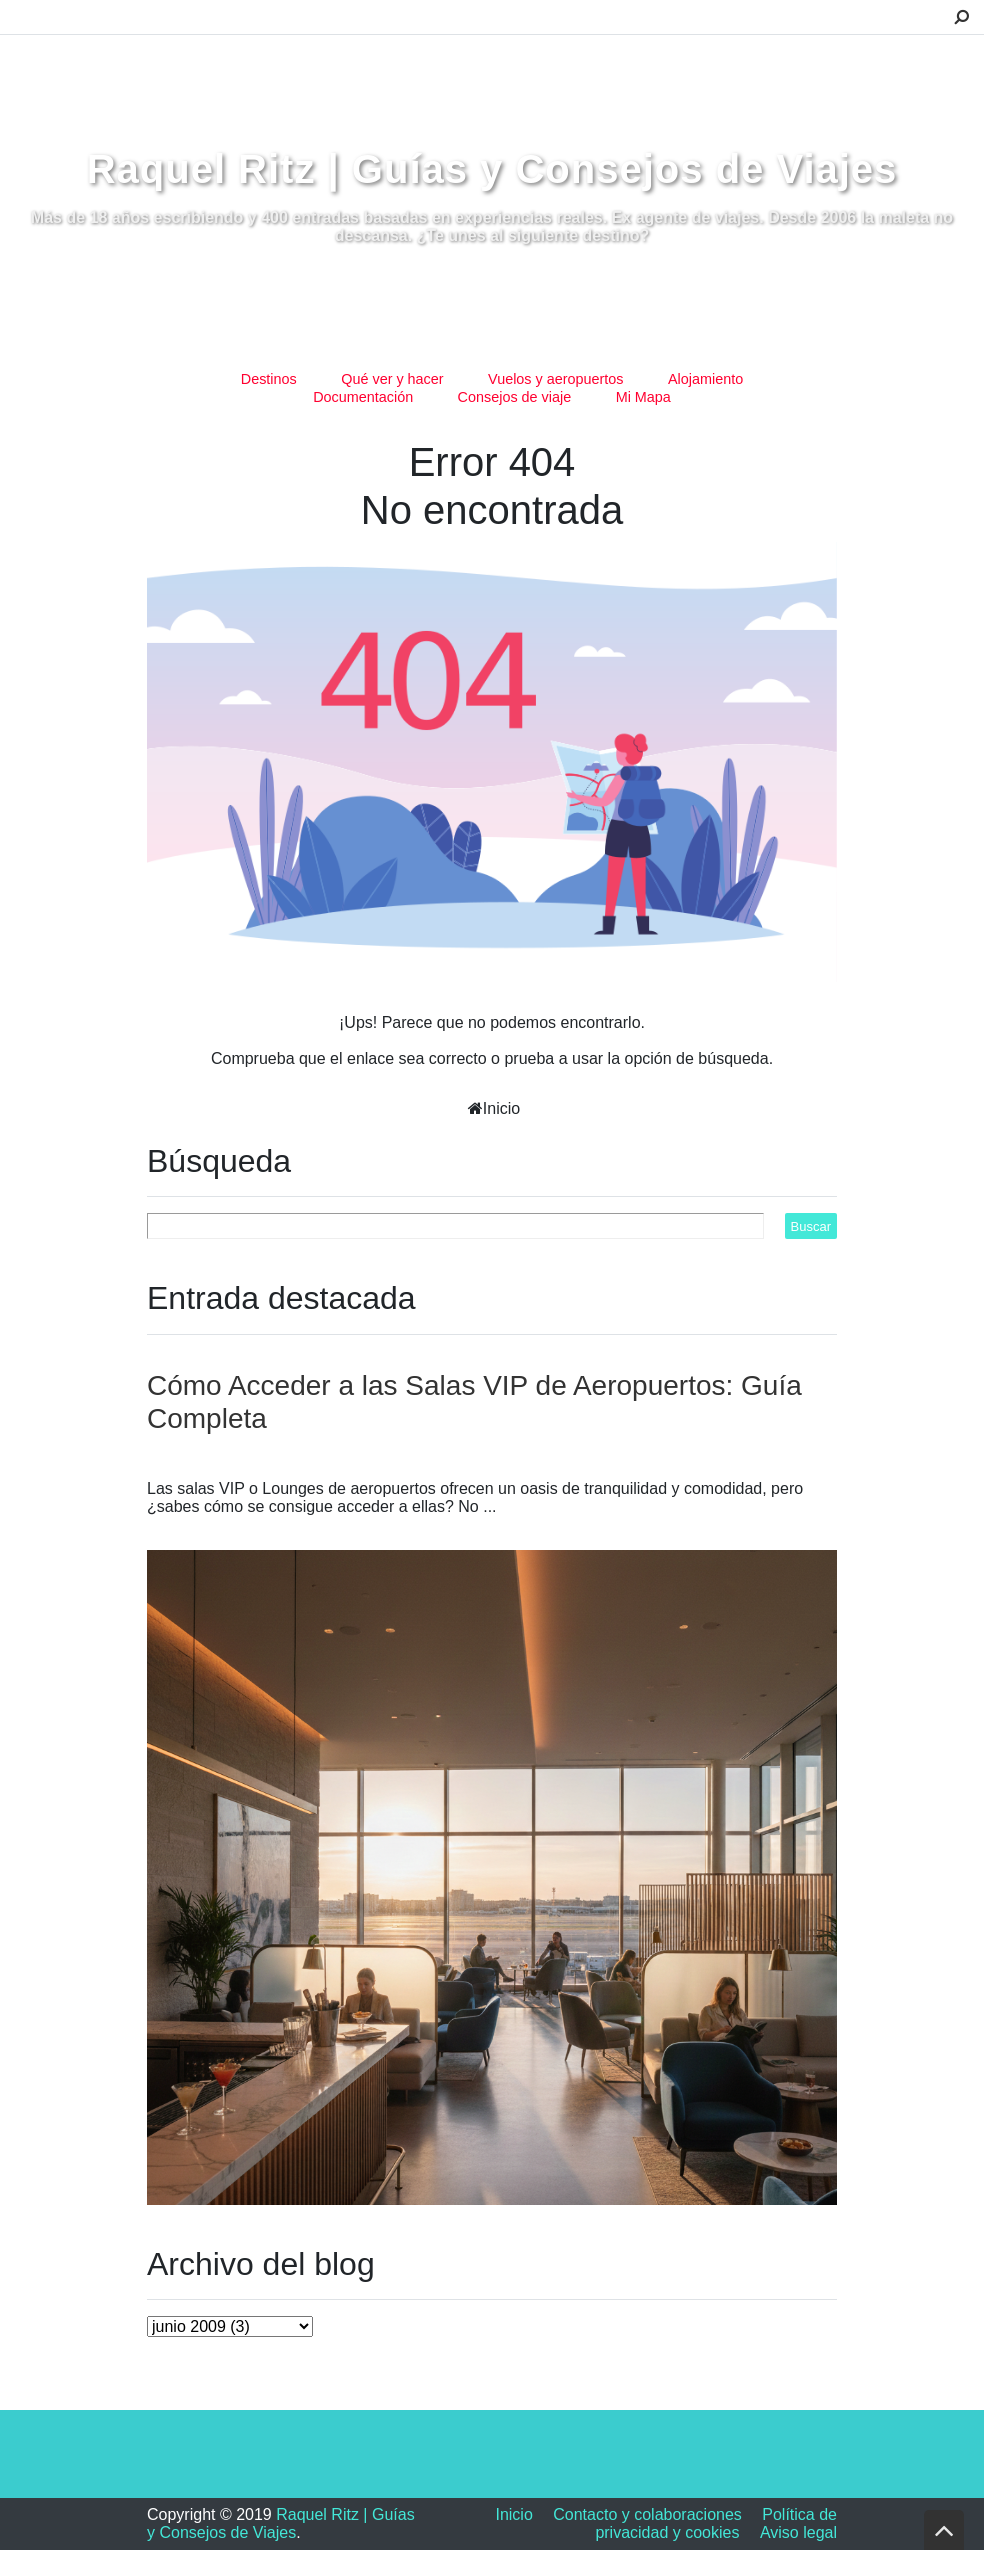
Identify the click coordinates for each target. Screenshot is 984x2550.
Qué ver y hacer (392, 379)
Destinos (269, 379)
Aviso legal (798, 2532)
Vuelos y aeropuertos (555, 379)
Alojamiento (705, 379)
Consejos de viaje (515, 397)
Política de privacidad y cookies (716, 2523)
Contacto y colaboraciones (647, 2514)
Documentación (363, 397)
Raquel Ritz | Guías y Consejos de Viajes (492, 169)
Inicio (501, 1108)
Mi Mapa (643, 397)
